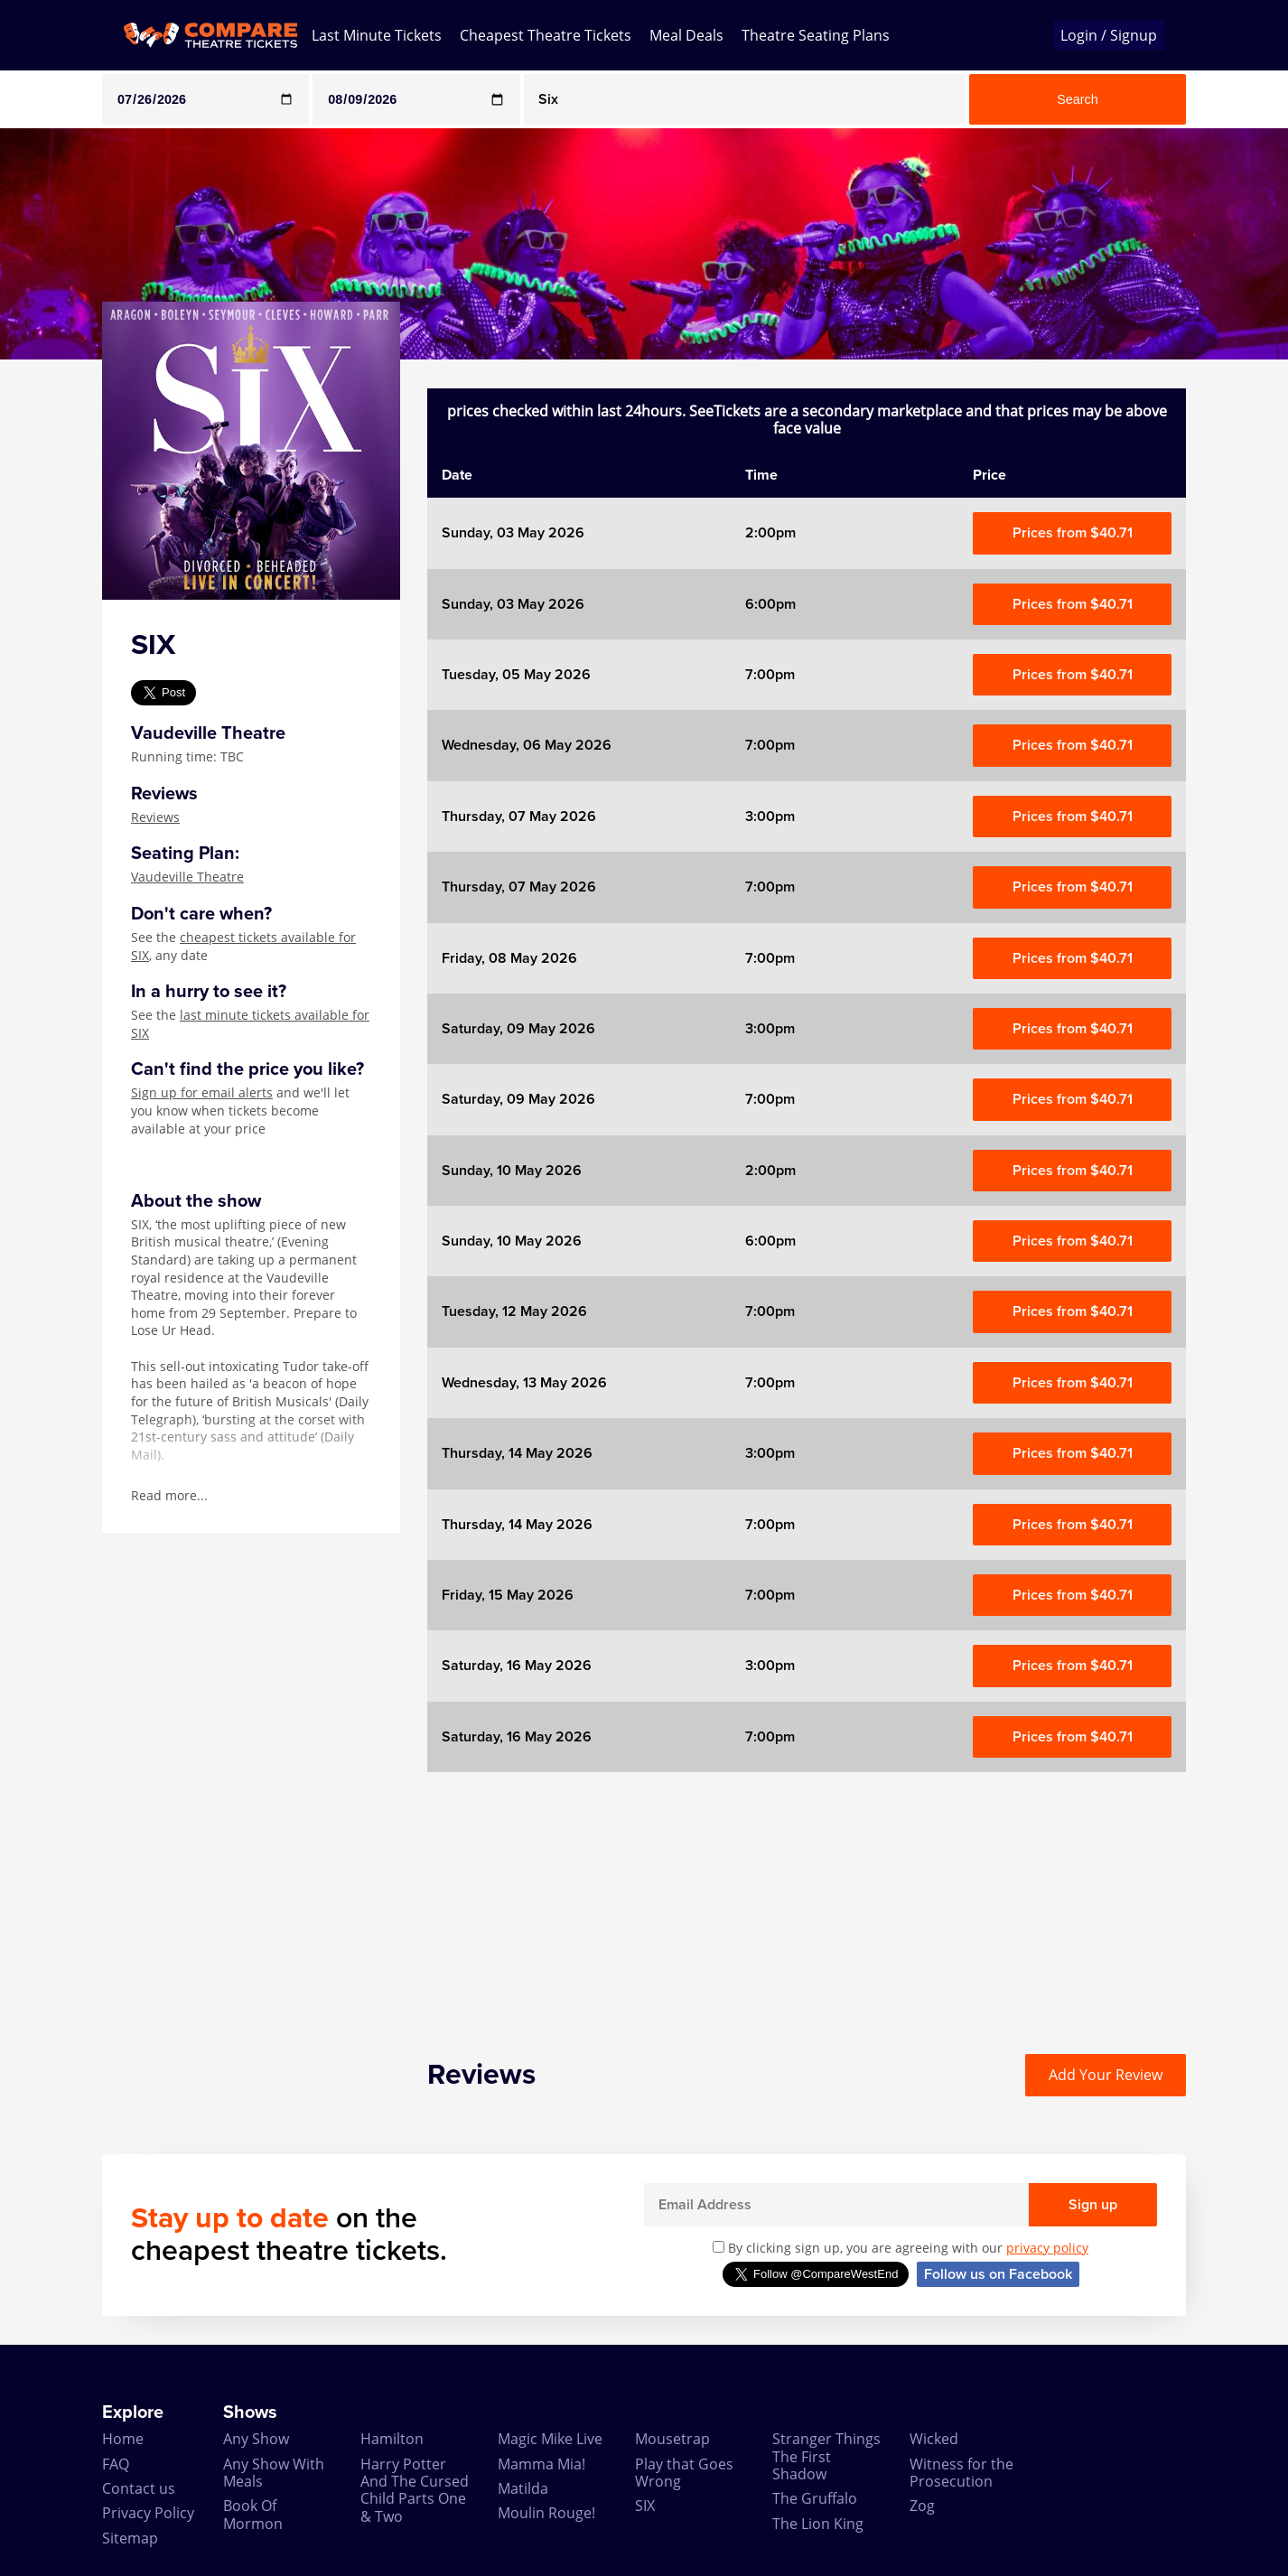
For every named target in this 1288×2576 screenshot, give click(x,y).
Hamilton (392, 2439)
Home (123, 2439)
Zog (922, 2505)
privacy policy (1047, 2247)
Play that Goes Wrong (684, 2472)
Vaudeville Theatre (187, 876)
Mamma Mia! (541, 2464)
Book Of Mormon (253, 2514)
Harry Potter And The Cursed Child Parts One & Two (414, 2490)
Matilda (523, 2488)
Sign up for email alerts (202, 1092)
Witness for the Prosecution (961, 2472)
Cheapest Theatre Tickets (545, 35)
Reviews (155, 817)
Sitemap (130, 2538)
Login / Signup (1108, 35)
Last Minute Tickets (377, 35)
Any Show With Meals (273, 2472)
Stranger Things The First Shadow (826, 2456)
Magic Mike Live (550, 2439)
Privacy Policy (148, 2513)
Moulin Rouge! (546, 2513)
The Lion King (817, 2524)
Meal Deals (686, 35)
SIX (645, 2505)
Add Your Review (1105, 2075)
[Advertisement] (806, 1898)
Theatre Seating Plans (816, 35)
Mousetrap (672, 2439)
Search (1077, 99)
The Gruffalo (814, 2498)
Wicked (934, 2439)
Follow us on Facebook (998, 2274)
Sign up (1093, 2205)
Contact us (138, 2488)
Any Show (256, 2439)
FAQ (115, 2464)
